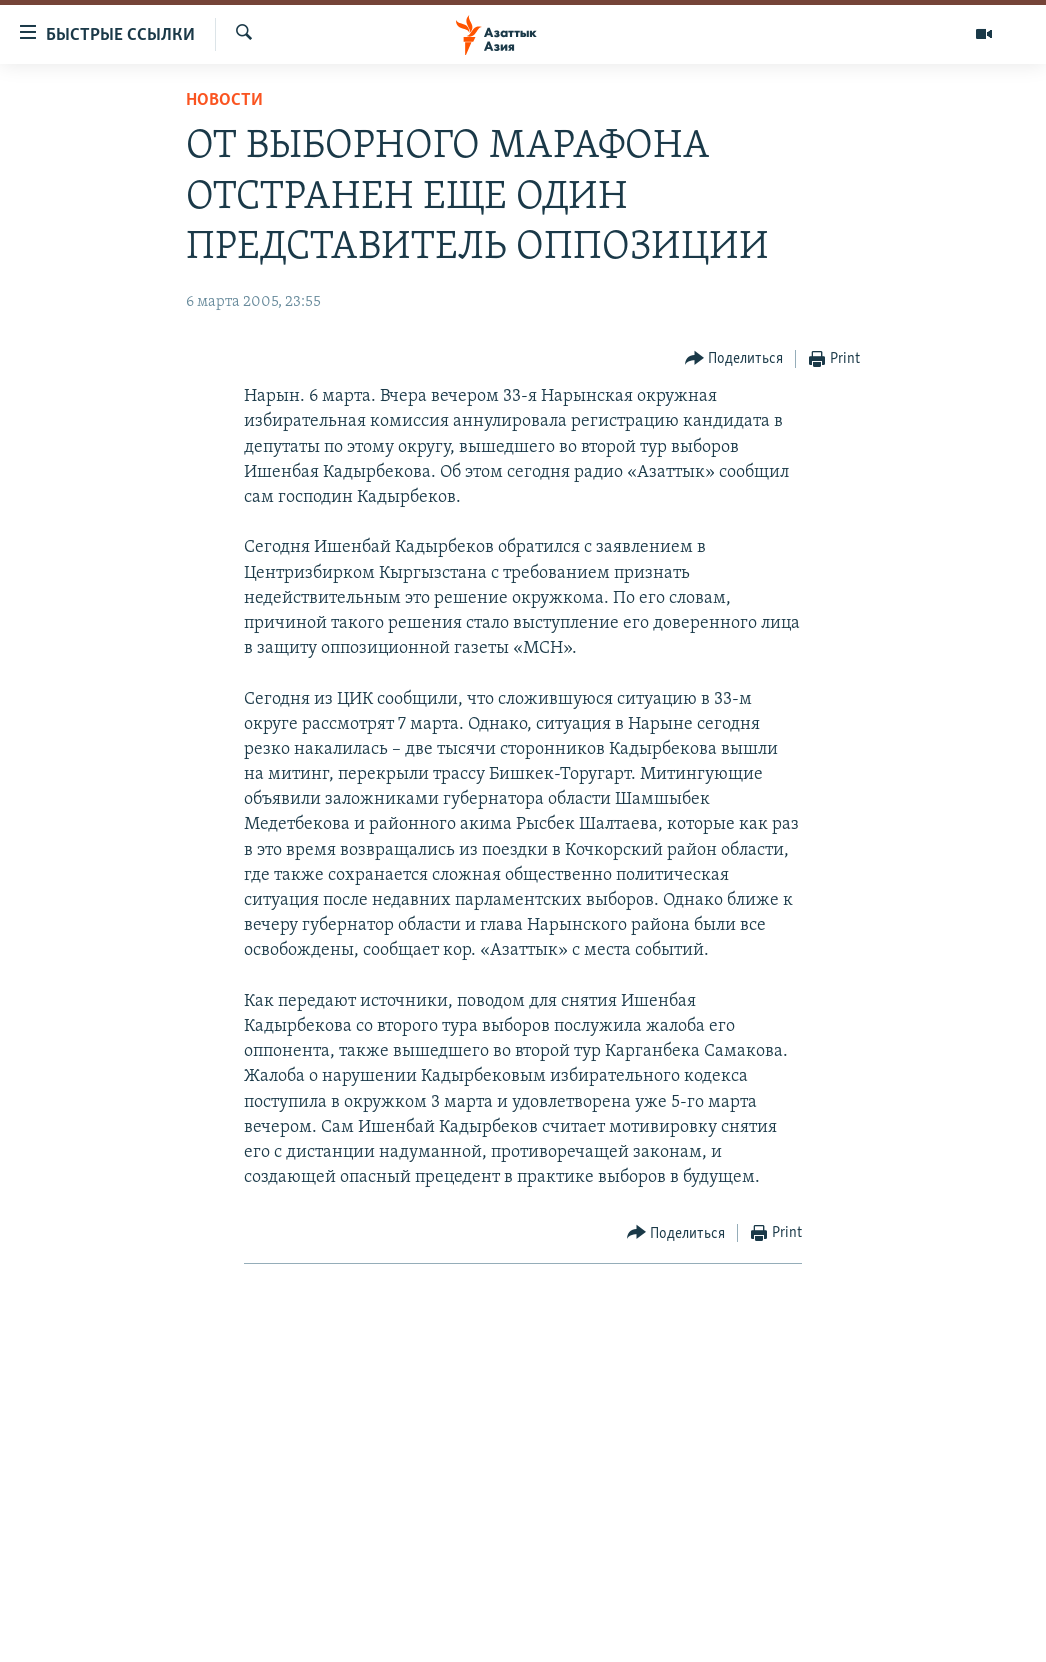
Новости (224, 100)
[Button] (734, 359)
